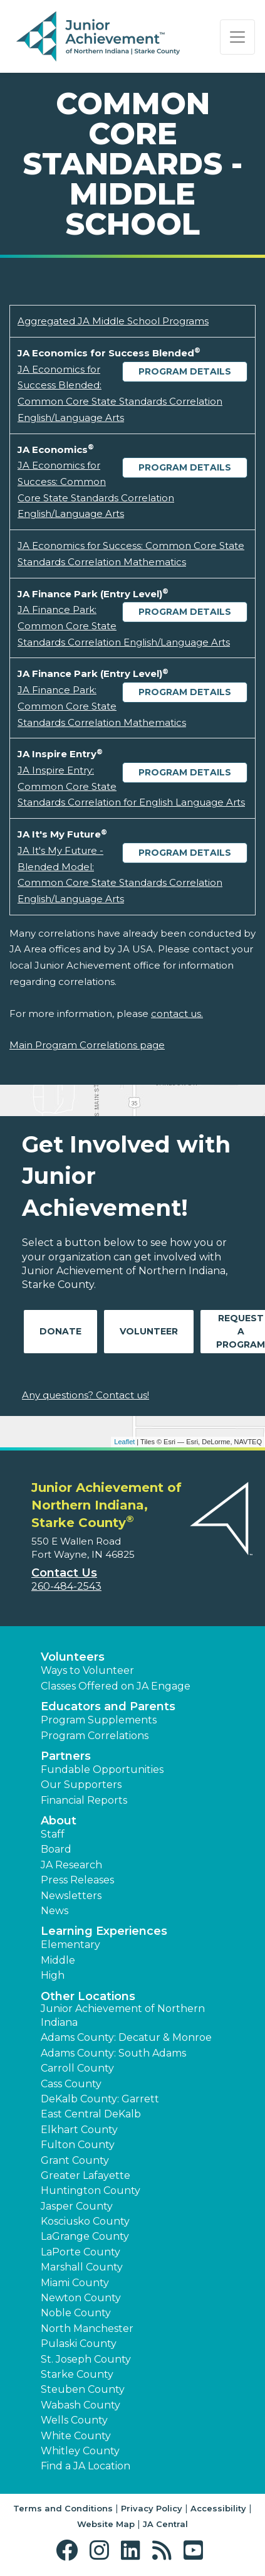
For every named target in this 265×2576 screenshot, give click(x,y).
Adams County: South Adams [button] (113, 2053)
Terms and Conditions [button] (63, 2508)
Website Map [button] (106, 2524)
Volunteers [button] (73, 1657)
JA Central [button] (165, 2524)
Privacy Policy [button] (151, 2508)
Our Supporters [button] (81, 1785)
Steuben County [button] (83, 2389)
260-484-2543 (66, 1586)
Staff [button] (53, 1834)
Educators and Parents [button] (108, 1706)
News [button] (54, 1911)
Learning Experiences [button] (104, 1931)
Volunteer (149, 1331)
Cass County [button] (71, 2084)
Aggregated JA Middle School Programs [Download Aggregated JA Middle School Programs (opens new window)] (113, 321)
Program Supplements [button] (99, 1720)
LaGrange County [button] (85, 2236)
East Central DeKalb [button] (91, 2114)
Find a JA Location (85, 2466)
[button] (70, 2550)
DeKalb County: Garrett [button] (100, 2099)
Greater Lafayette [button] (85, 2175)
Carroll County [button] (77, 2068)
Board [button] (56, 1849)
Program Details (184, 371)
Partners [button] (66, 1756)
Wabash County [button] (80, 2405)
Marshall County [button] (82, 2267)
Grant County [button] (75, 2160)
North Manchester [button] (87, 2328)
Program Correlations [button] (94, 1736)
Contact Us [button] (64, 1572)
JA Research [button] (71, 1865)
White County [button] (76, 2436)
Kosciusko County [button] (85, 2221)
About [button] (58, 1820)
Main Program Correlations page (87, 1045)
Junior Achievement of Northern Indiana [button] (123, 2015)
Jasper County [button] (77, 2206)
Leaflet (124, 1441)
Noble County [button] (76, 2313)
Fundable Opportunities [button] (102, 1769)
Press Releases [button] (77, 1880)
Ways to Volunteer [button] (87, 1670)
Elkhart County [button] (79, 2130)
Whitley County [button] (80, 2451)
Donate (60, 1331)
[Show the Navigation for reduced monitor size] (237, 37)
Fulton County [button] (78, 2145)
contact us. (177, 1013)
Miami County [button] (75, 2283)
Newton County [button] (81, 2298)
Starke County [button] (77, 2374)
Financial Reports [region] (84, 1800)
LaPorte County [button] (80, 2252)
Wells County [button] (74, 2420)
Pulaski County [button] (79, 2344)
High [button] (53, 1975)
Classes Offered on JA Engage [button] (115, 1686)
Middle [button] (58, 1960)
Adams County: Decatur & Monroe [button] (126, 2037)
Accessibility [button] (218, 2508)
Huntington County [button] (90, 2190)
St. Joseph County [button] (86, 2359)
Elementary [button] (70, 1945)
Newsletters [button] (71, 1896)
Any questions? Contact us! (85, 1395)
